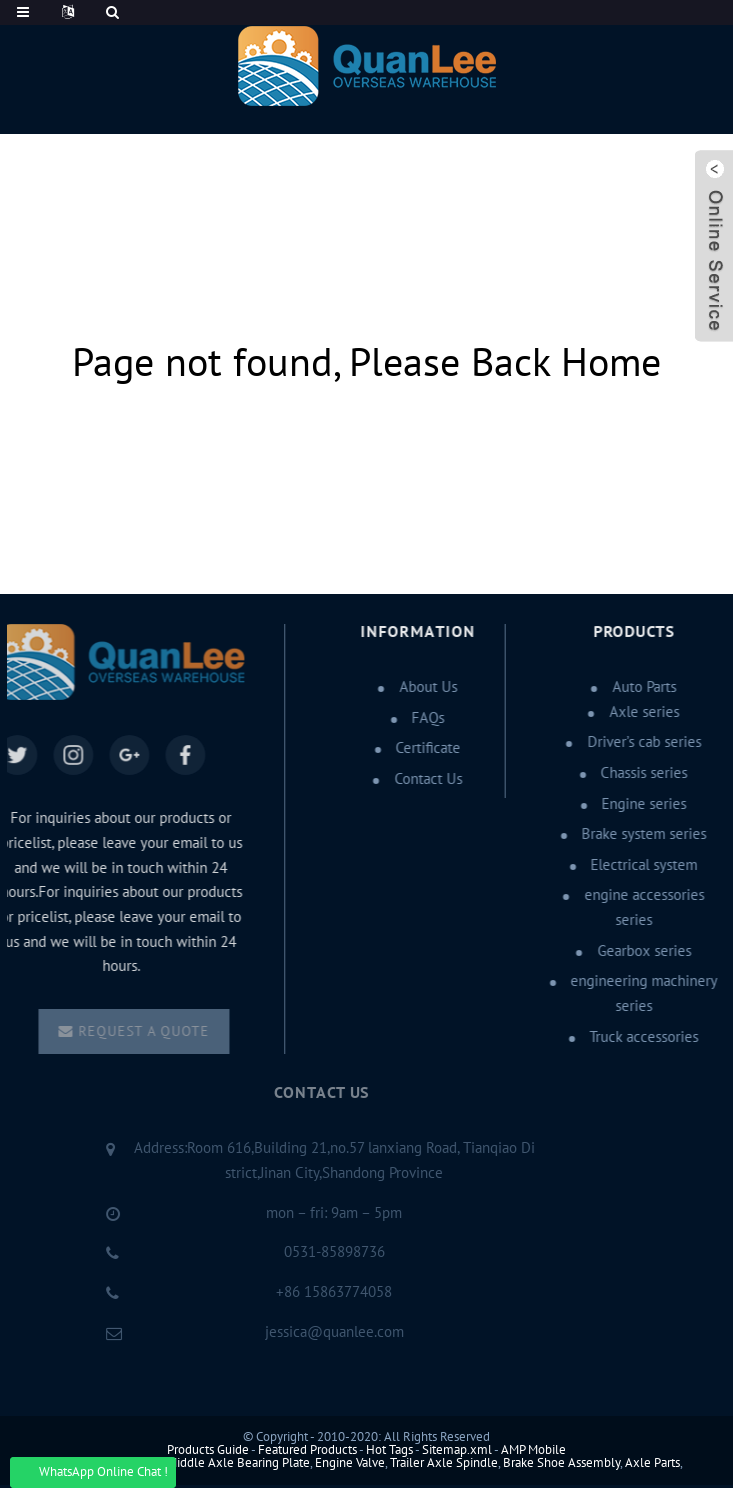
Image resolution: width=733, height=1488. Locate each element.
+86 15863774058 (318, 1292)
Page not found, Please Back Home (366, 363)
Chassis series (641, 773)
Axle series (642, 712)
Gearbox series (642, 951)
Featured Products (307, 1450)
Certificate (425, 748)
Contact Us (426, 779)
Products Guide (208, 1450)
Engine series (641, 804)
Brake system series (641, 834)
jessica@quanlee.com (318, 1332)
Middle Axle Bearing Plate (238, 1463)
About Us (426, 687)
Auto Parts (642, 687)
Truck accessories (641, 1037)
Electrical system (641, 865)
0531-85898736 (318, 1252)
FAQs (425, 718)
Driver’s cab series (642, 742)
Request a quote (144, 1031)
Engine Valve (350, 1463)
